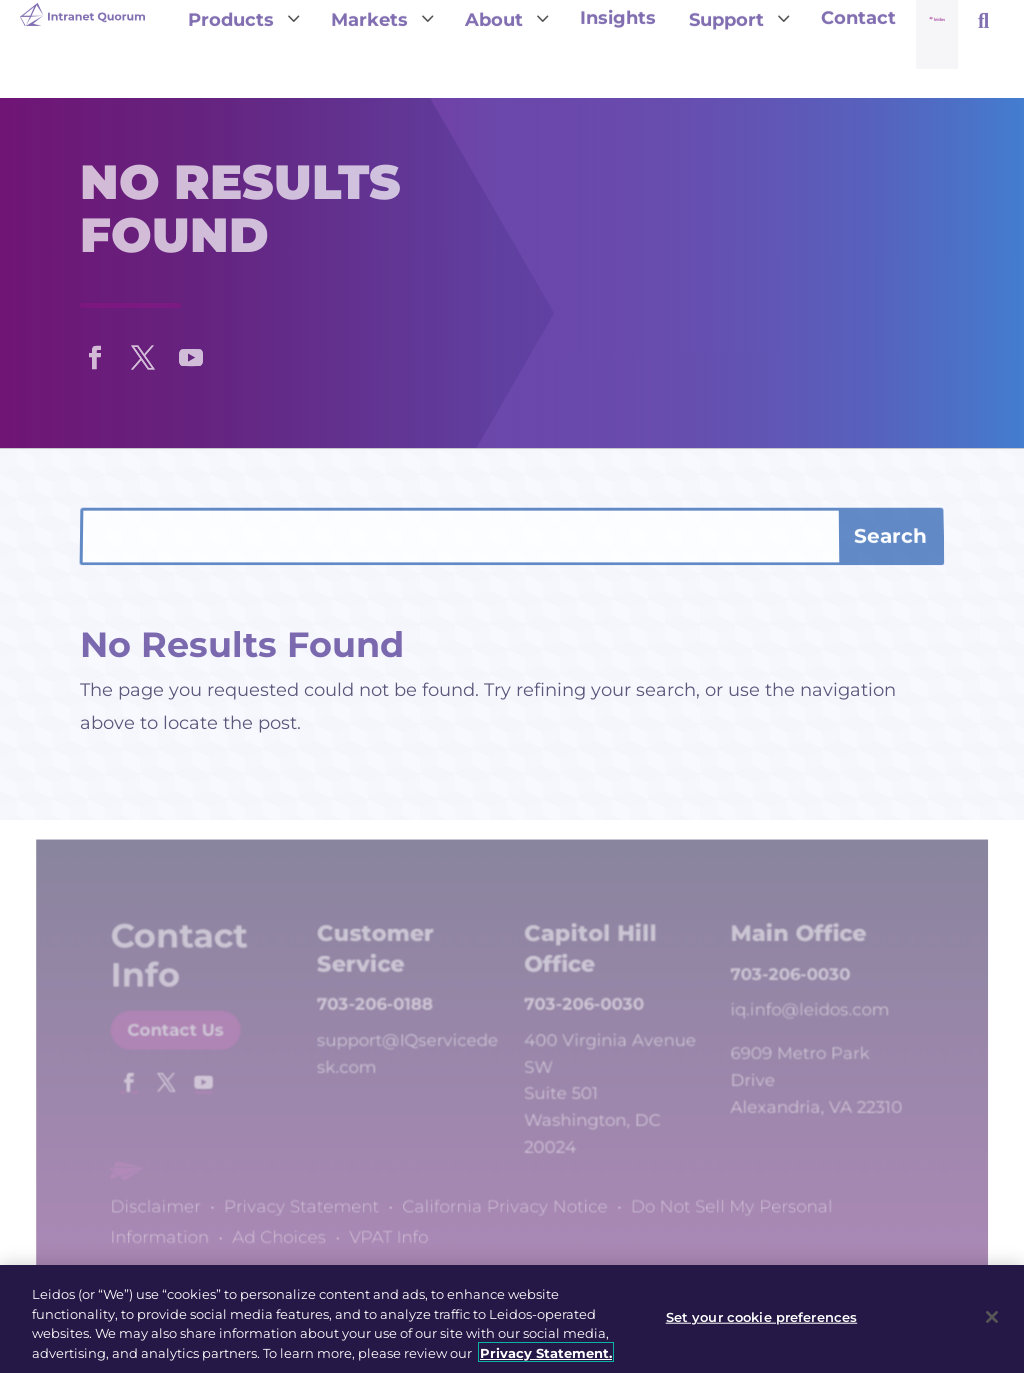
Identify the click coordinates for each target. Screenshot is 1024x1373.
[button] (95, 353)
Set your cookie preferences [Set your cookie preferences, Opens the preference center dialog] (762, 1322)
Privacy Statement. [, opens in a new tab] (546, 1358)
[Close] (992, 1322)
